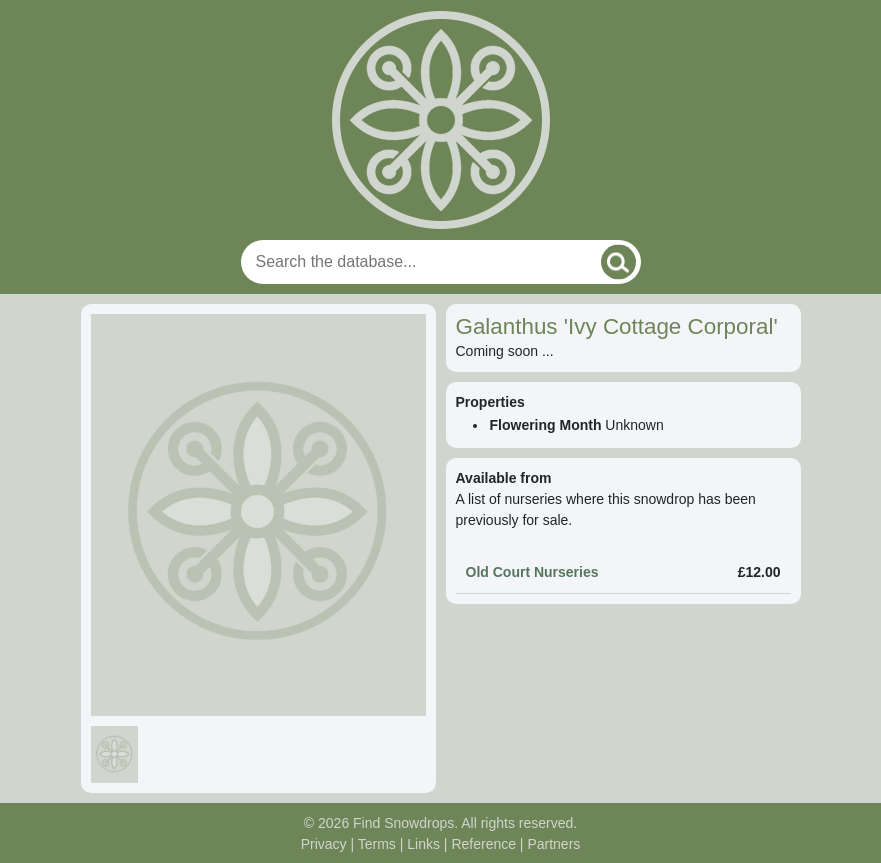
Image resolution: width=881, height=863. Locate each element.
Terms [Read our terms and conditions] (377, 844)
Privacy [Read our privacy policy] (324, 844)
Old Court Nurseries (532, 572)
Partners (553, 844)
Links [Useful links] (423, 844)
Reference (483, 844)
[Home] (441, 120)
